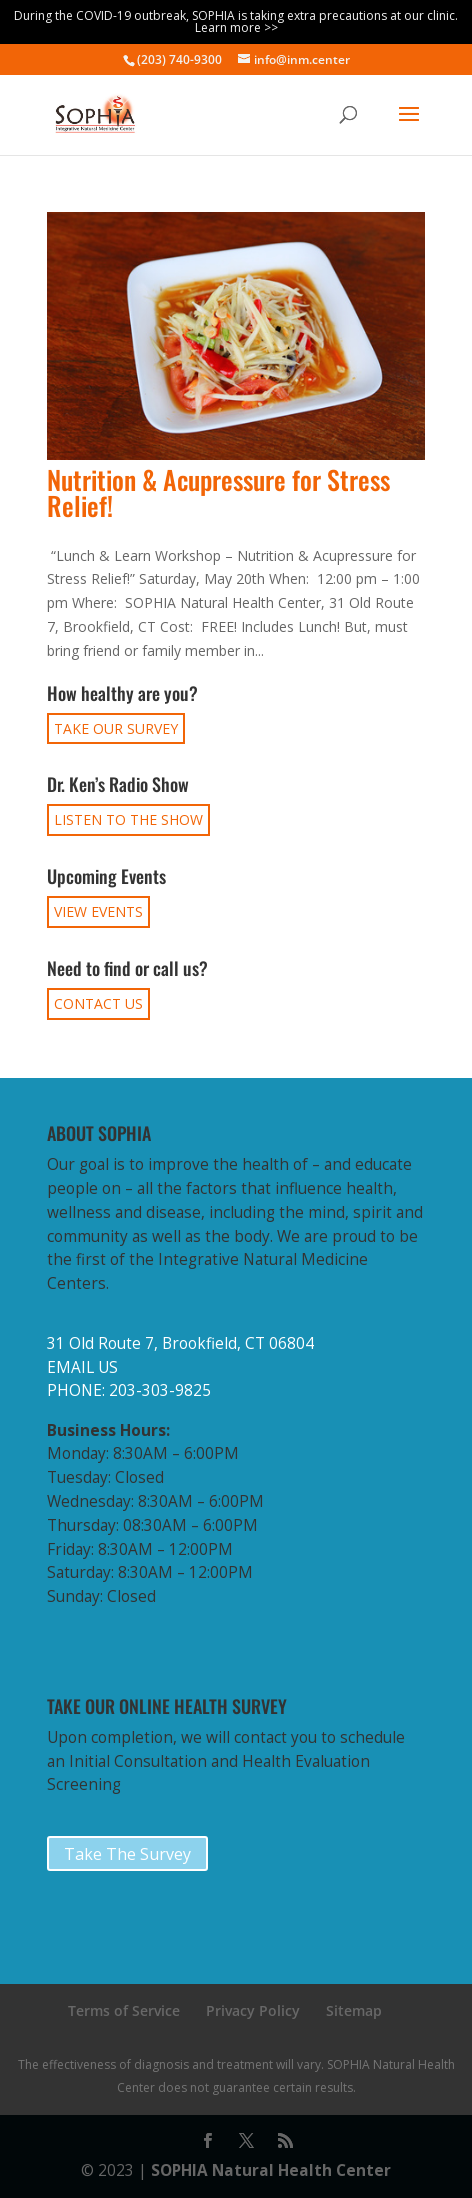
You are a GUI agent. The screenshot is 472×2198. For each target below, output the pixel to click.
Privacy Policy (253, 2010)
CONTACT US (98, 1003)
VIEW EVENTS (98, 911)
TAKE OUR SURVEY (116, 728)
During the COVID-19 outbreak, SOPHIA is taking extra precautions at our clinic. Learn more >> (236, 21)
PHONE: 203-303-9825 (129, 1390)
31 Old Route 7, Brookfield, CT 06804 (180, 1343)
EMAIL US (82, 1367)
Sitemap (354, 2010)
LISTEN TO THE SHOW (128, 819)
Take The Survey (127, 1854)
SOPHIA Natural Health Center (271, 2170)
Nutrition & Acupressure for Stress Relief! (218, 492)
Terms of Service (124, 2010)
